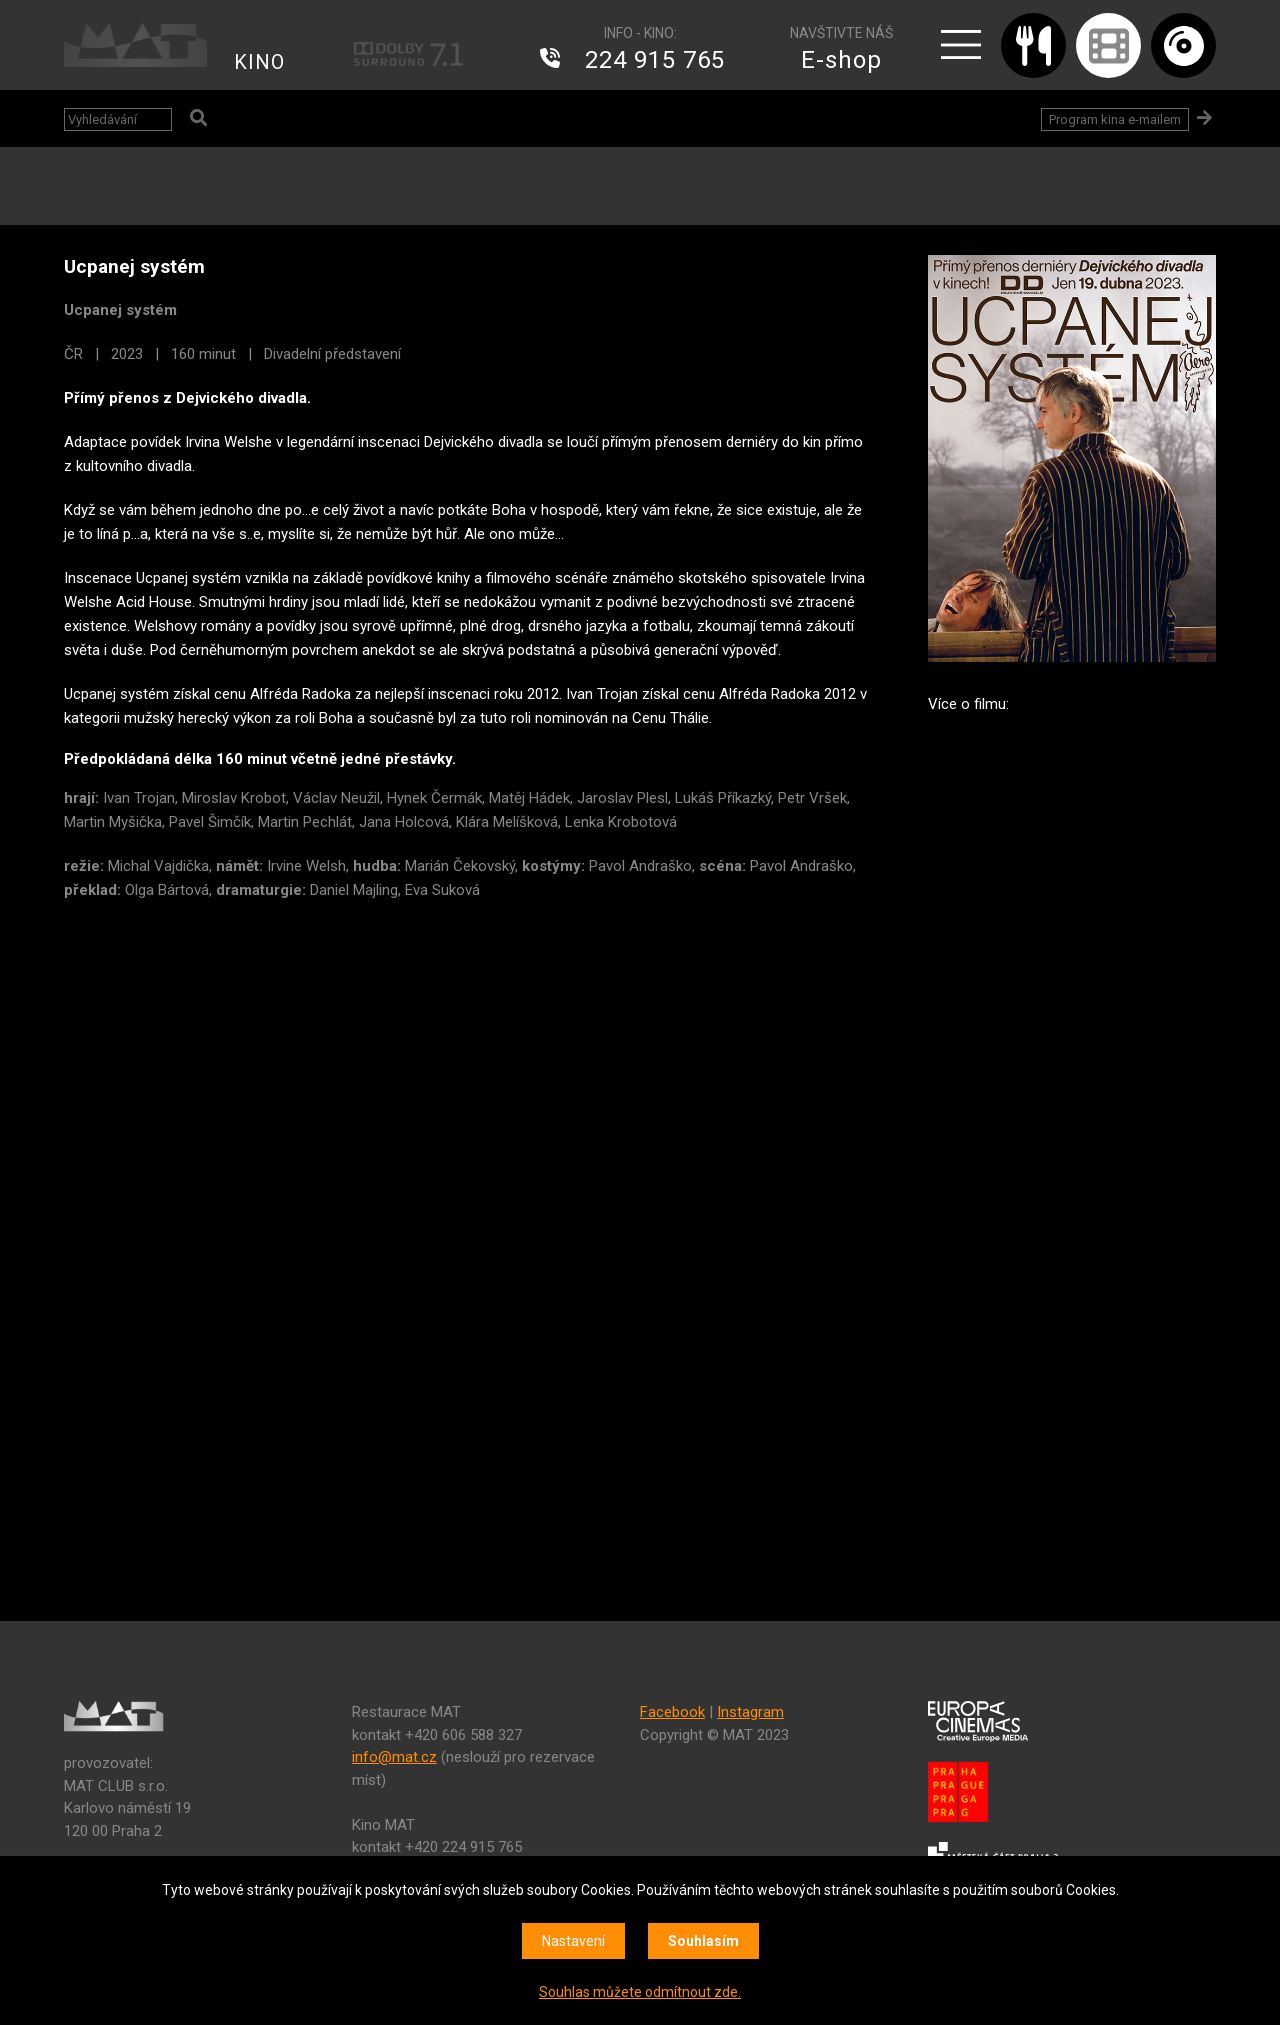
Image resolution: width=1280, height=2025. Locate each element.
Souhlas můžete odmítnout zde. (640, 1992)
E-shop (841, 60)
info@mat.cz (394, 1757)
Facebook (672, 1712)
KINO (259, 62)
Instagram (750, 1712)
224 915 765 (655, 60)
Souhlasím (703, 1941)
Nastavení (573, 1941)
